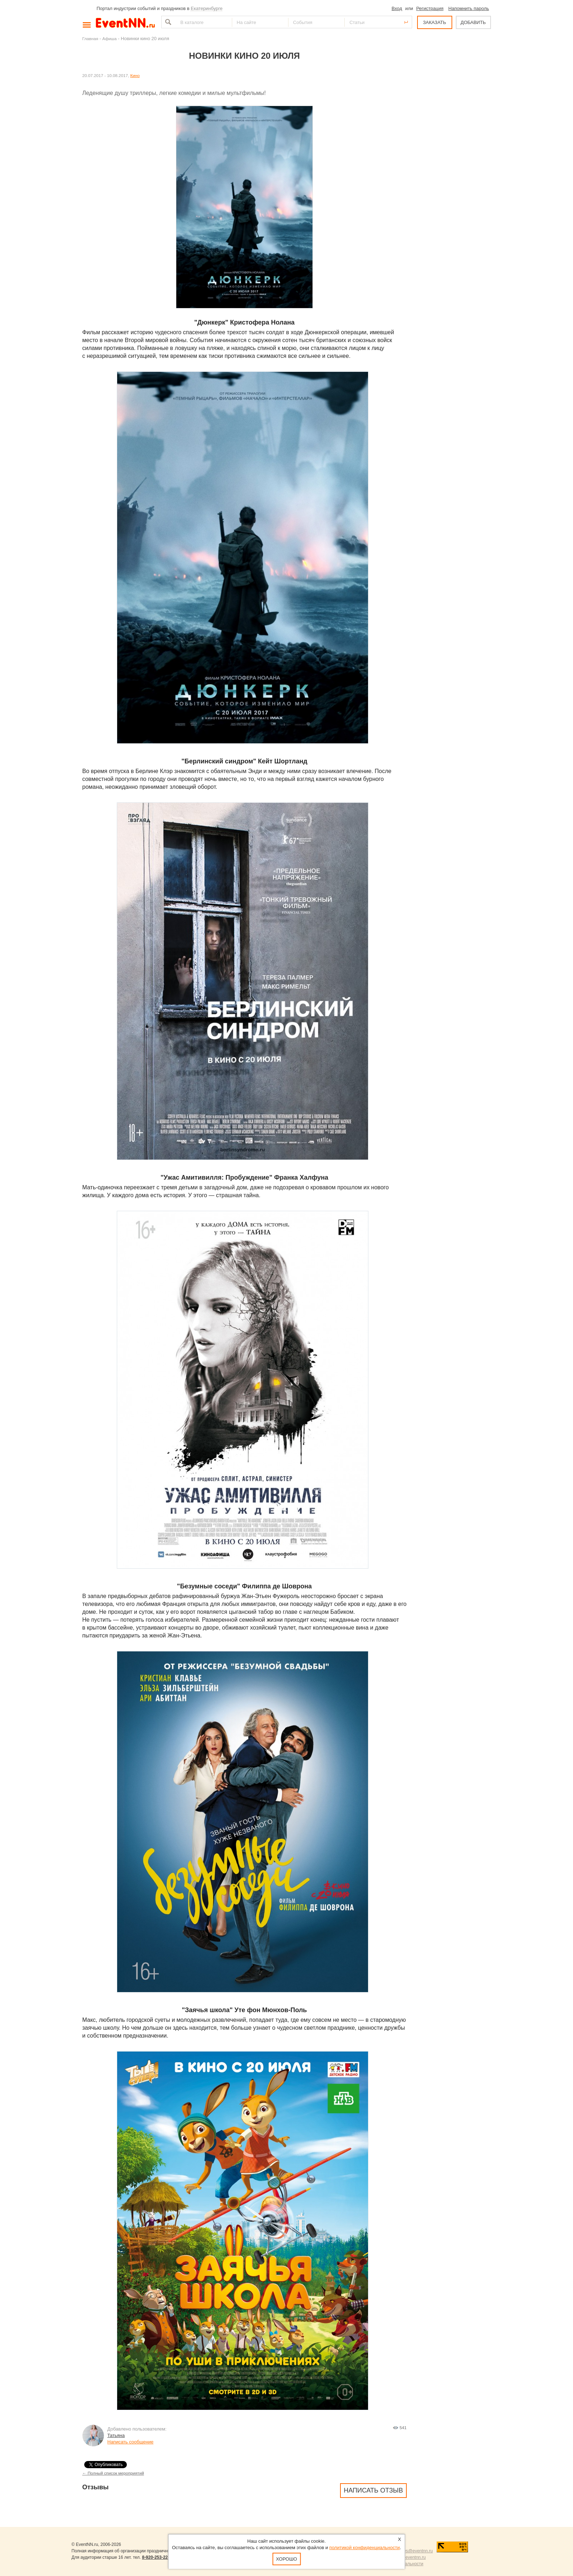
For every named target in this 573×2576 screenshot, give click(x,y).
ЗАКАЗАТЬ (434, 22)
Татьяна (116, 2435)
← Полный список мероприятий (113, 2473)
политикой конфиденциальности (364, 2547)
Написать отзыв (373, 2490)
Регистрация (429, 8)
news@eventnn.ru (415, 2550)
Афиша (109, 38)
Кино (134, 75)
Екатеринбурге (207, 8)
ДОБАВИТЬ (473, 22)
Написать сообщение (131, 2442)
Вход (397, 8)
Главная (90, 38)
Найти (167, 22)
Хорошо (286, 2559)
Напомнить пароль (468, 8)
